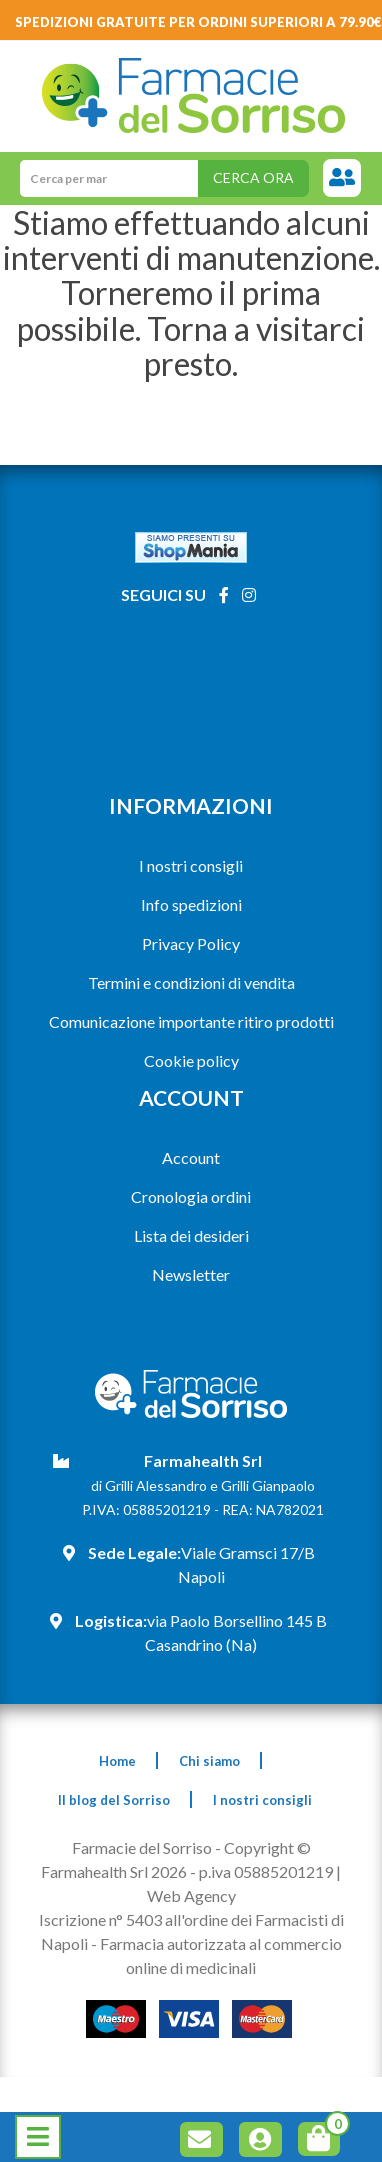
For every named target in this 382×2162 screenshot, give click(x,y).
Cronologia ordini (191, 1196)
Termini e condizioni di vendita (191, 982)
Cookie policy (191, 1060)
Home (117, 1761)
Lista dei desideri (191, 1235)
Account (191, 1157)
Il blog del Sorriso (114, 1800)
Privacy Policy (191, 943)
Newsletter (191, 1274)
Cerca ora (253, 177)
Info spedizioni (191, 904)
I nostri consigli (191, 865)
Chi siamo (209, 1761)
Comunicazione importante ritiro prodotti (191, 1021)
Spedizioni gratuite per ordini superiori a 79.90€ (198, 22)
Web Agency (191, 1895)
